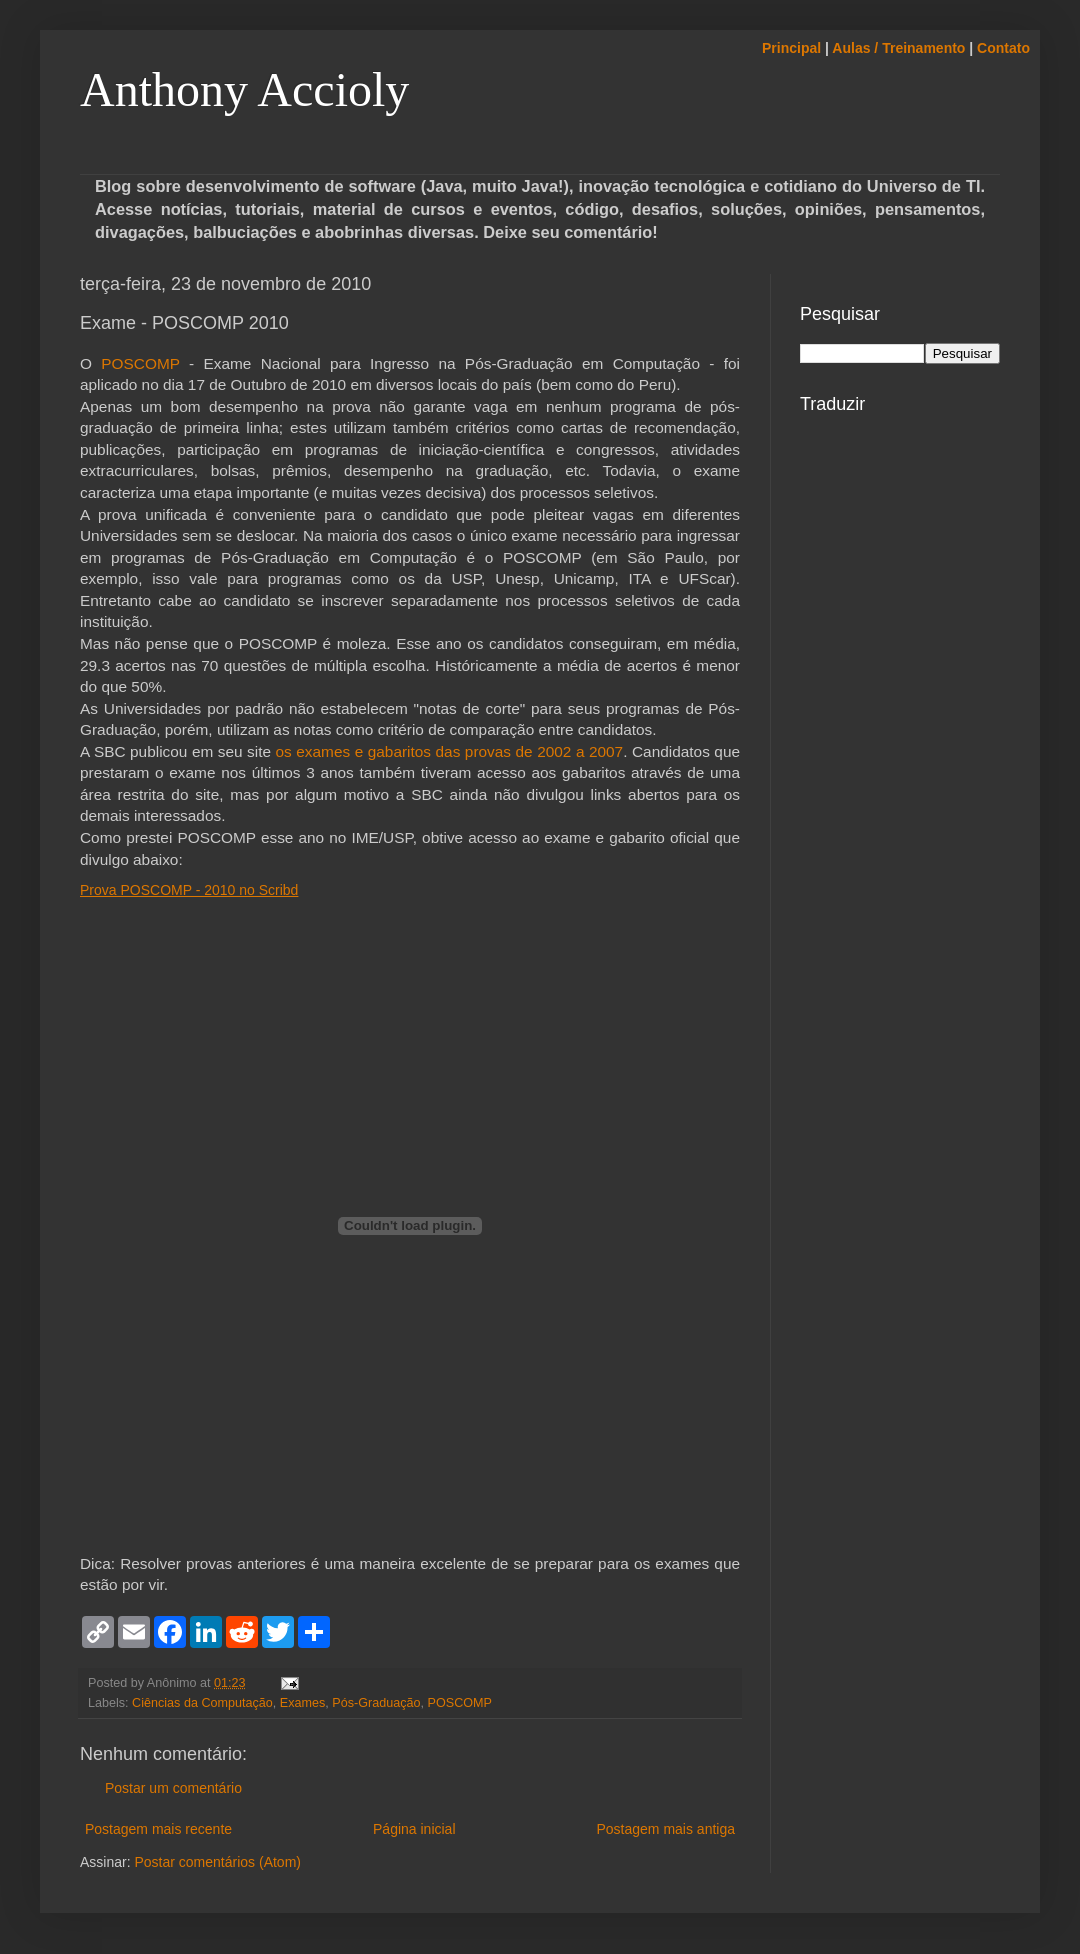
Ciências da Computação (202, 1703)
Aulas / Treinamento (898, 48)
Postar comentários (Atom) (217, 1862)
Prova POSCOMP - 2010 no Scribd (189, 890)
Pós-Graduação (376, 1703)
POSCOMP (140, 363)
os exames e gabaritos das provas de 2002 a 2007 (450, 751)
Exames (303, 1703)
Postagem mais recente (158, 1829)
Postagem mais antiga (665, 1829)
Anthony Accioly (244, 89)
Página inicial (414, 1829)
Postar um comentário (173, 1788)
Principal (791, 48)
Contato (1003, 48)
